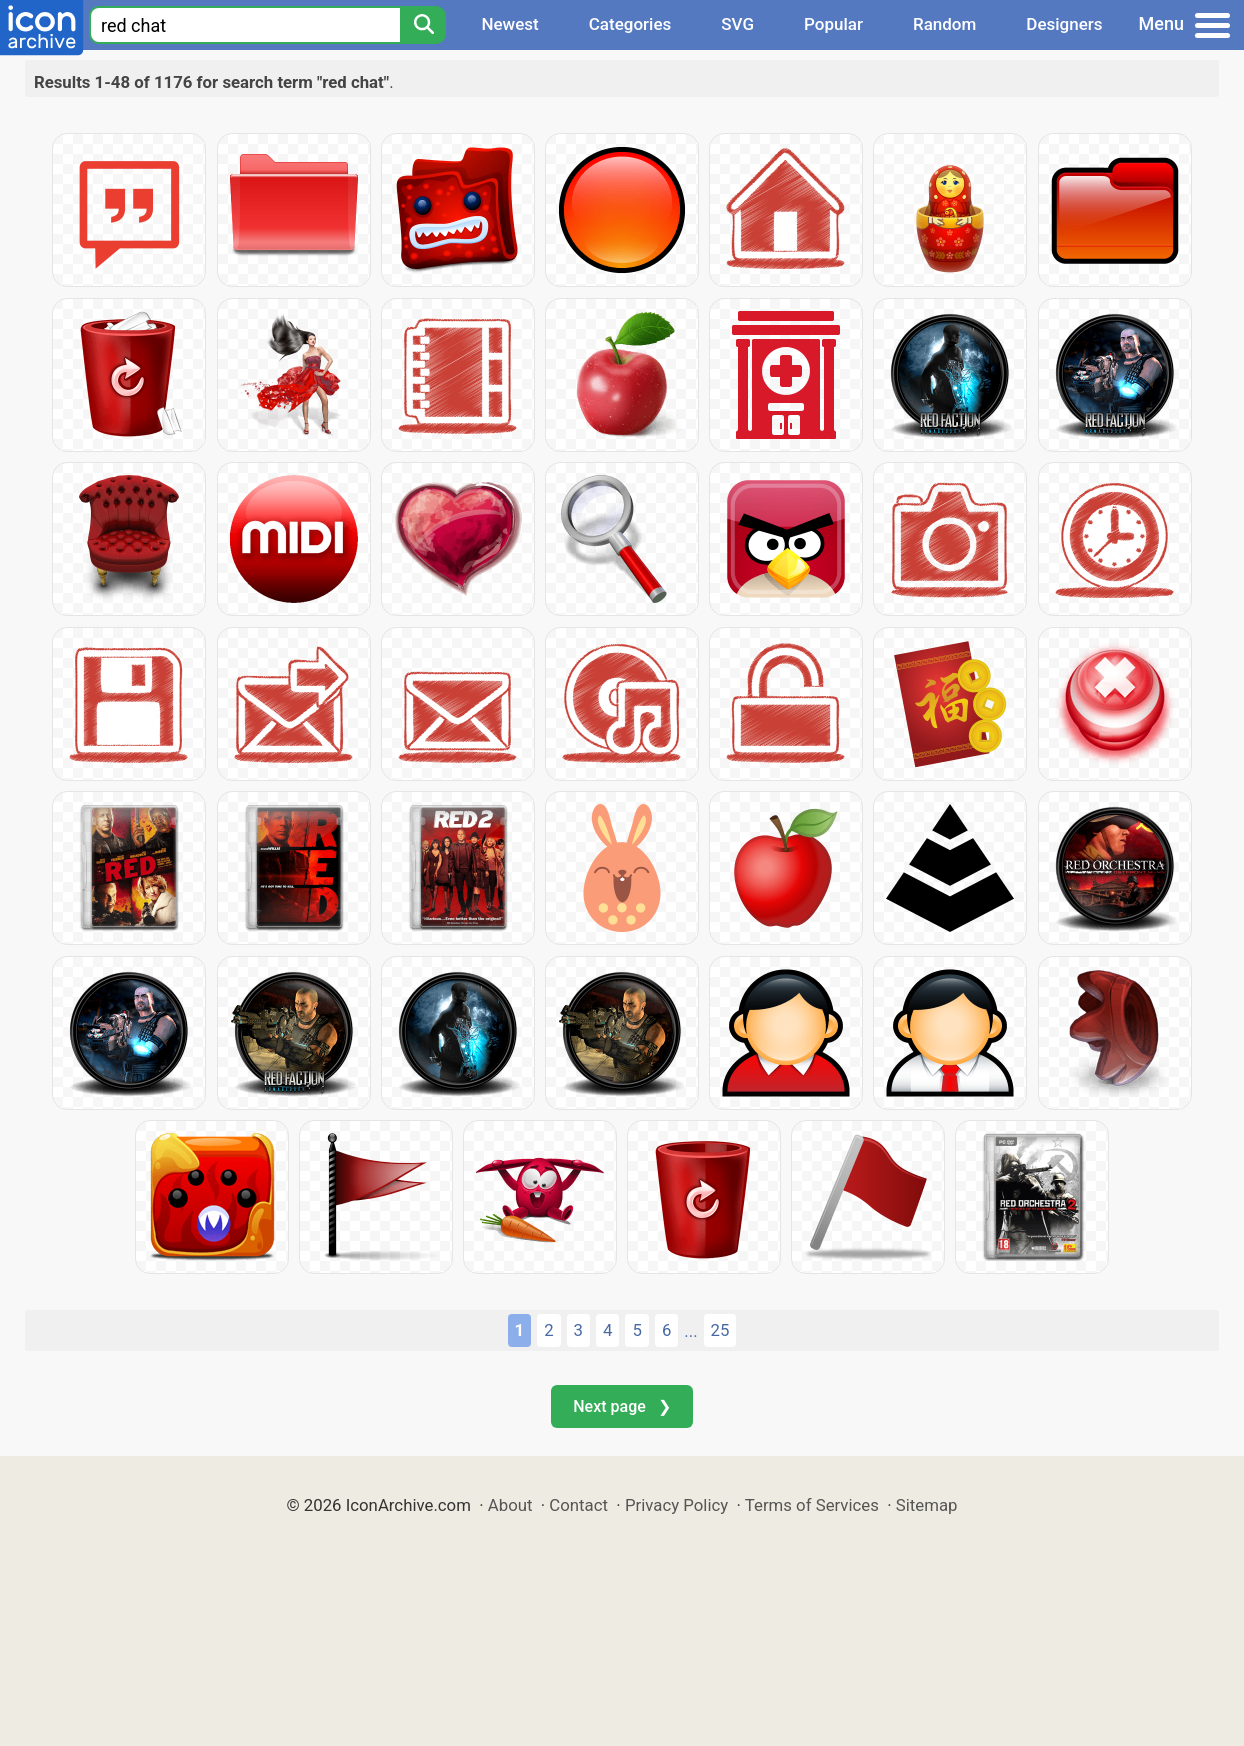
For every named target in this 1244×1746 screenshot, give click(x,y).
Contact (578, 1505)
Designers (1064, 24)
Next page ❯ (621, 1406)
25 (720, 1330)
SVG (737, 24)
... (690, 1331)
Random (944, 24)
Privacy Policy (676, 1505)
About (510, 1505)
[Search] (423, 25)
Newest (509, 24)
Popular (833, 24)
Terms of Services (812, 1505)
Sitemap (927, 1505)
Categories (630, 24)
